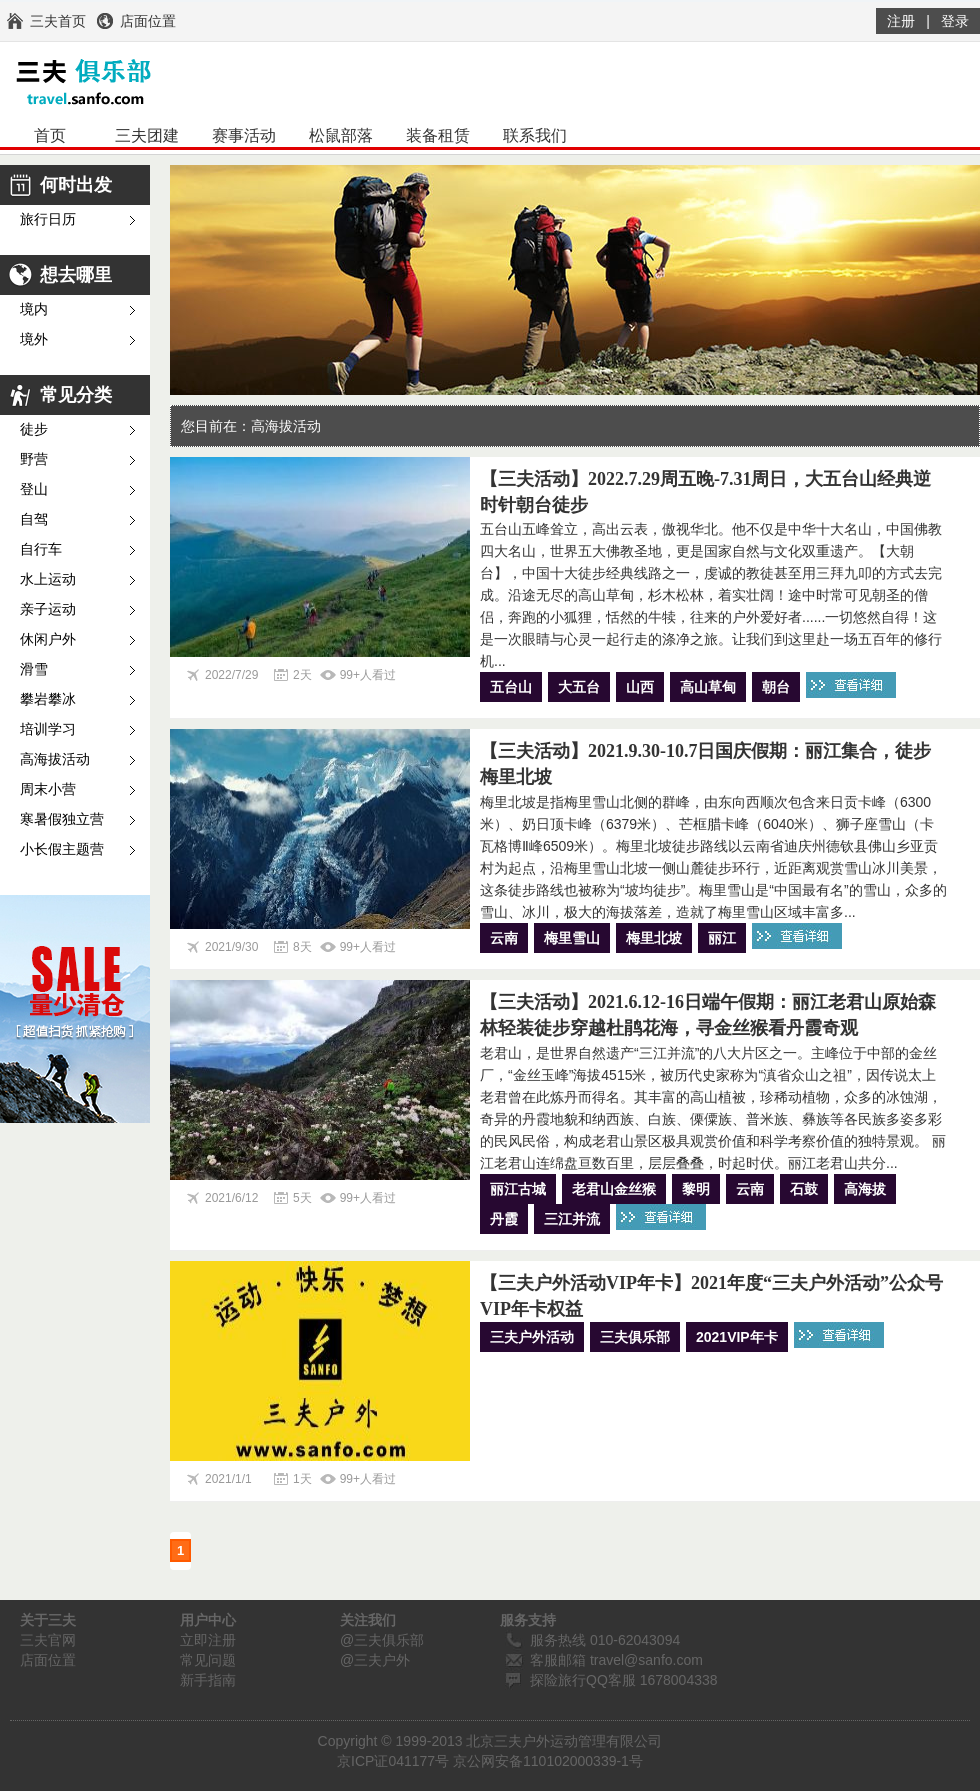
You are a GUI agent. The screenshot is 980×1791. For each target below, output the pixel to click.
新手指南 (208, 1680)
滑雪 (34, 669)
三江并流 (572, 1219)
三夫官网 (48, 1640)
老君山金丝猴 (614, 1189)
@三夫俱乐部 (382, 1640)
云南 (504, 938)
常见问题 (208, 1660)
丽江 (722, 938)
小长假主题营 (62, 849)
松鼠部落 (341, 135)
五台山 (511, 687)
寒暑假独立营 (62, 819)
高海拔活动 (55, 759)
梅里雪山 (572, 938)
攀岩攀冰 (48, 699)
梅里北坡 (654, 938)
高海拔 (865, 1189)
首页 (50, 135)
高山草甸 (708, 687)
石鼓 (804, 1189)
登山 (34, 489)
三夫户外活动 (532, 1337)
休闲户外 (48, 639)
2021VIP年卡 (737, 1337)
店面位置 (48, 1660)
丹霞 (504, 1219)
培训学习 (48, 729)
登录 (955, 21)
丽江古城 (518, 1189)
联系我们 (535, 135)
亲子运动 (48, 609)
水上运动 (48, 579)
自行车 (41, 549)
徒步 (34, 429)
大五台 (579, 687)
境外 (34, 339)
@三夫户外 (375, 1660)
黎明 (696, 1189)
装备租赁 (438, 135)
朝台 (776, 687)
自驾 (34, 519)
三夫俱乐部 (635, 1337)
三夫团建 (147, 135)
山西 (640, 687)
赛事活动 (244, 135)
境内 (34, 309)
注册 (901, 21)
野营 (34, 459)
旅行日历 (48, 219)
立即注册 (208, 1640)
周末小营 (48, 789)
